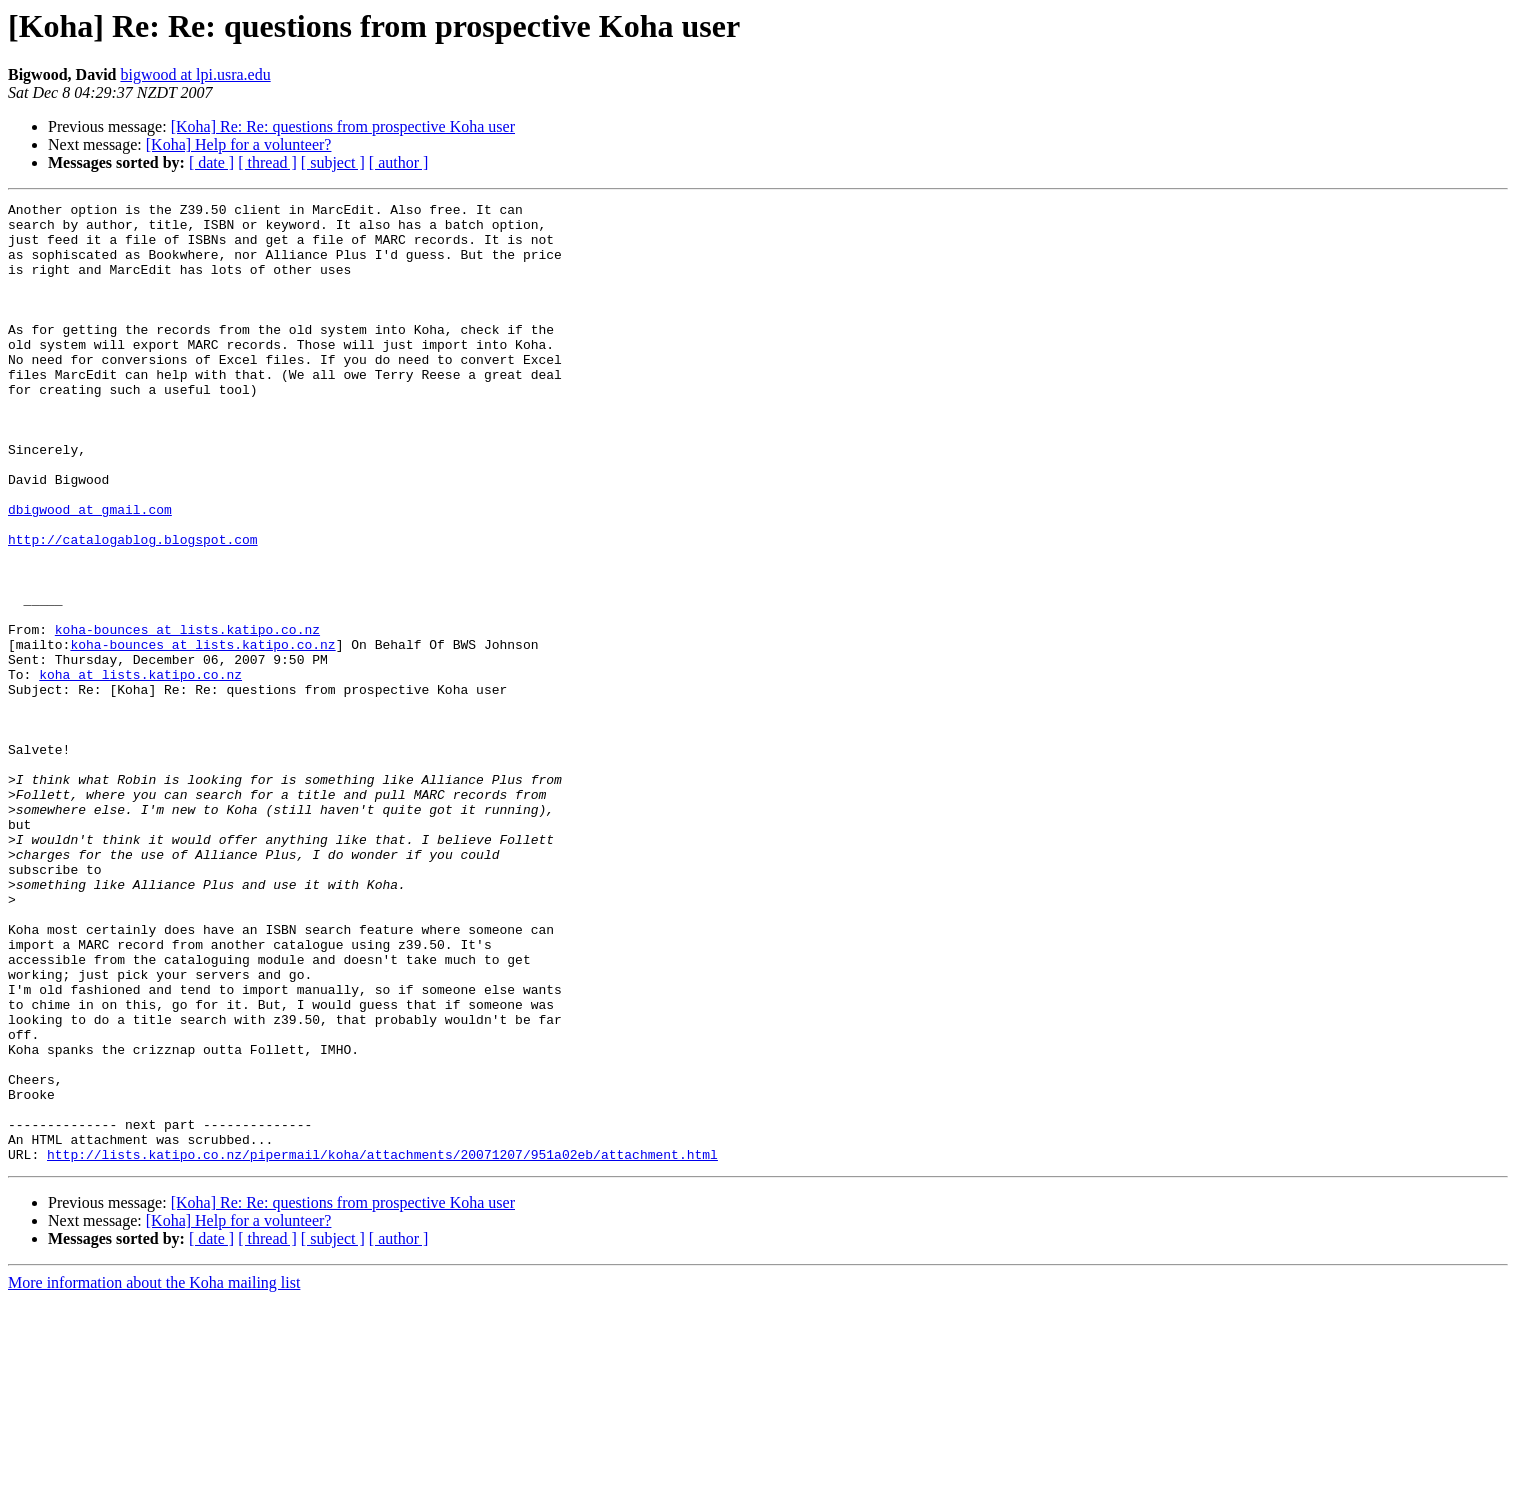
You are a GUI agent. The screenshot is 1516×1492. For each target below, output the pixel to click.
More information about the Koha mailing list (154, 1474)
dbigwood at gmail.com (90, 572)
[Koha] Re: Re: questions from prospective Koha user (343, 126)
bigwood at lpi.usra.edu (195, 74)
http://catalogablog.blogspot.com (133, 608)
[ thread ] (267, 162)
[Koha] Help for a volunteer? (239, 144)
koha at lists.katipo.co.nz (140, 770)
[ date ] (211, 162)
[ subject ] (333, 162)
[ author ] (399, 162)
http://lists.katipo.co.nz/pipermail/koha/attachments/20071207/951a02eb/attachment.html (382, 1346)
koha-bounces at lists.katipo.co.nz (187, 716)
